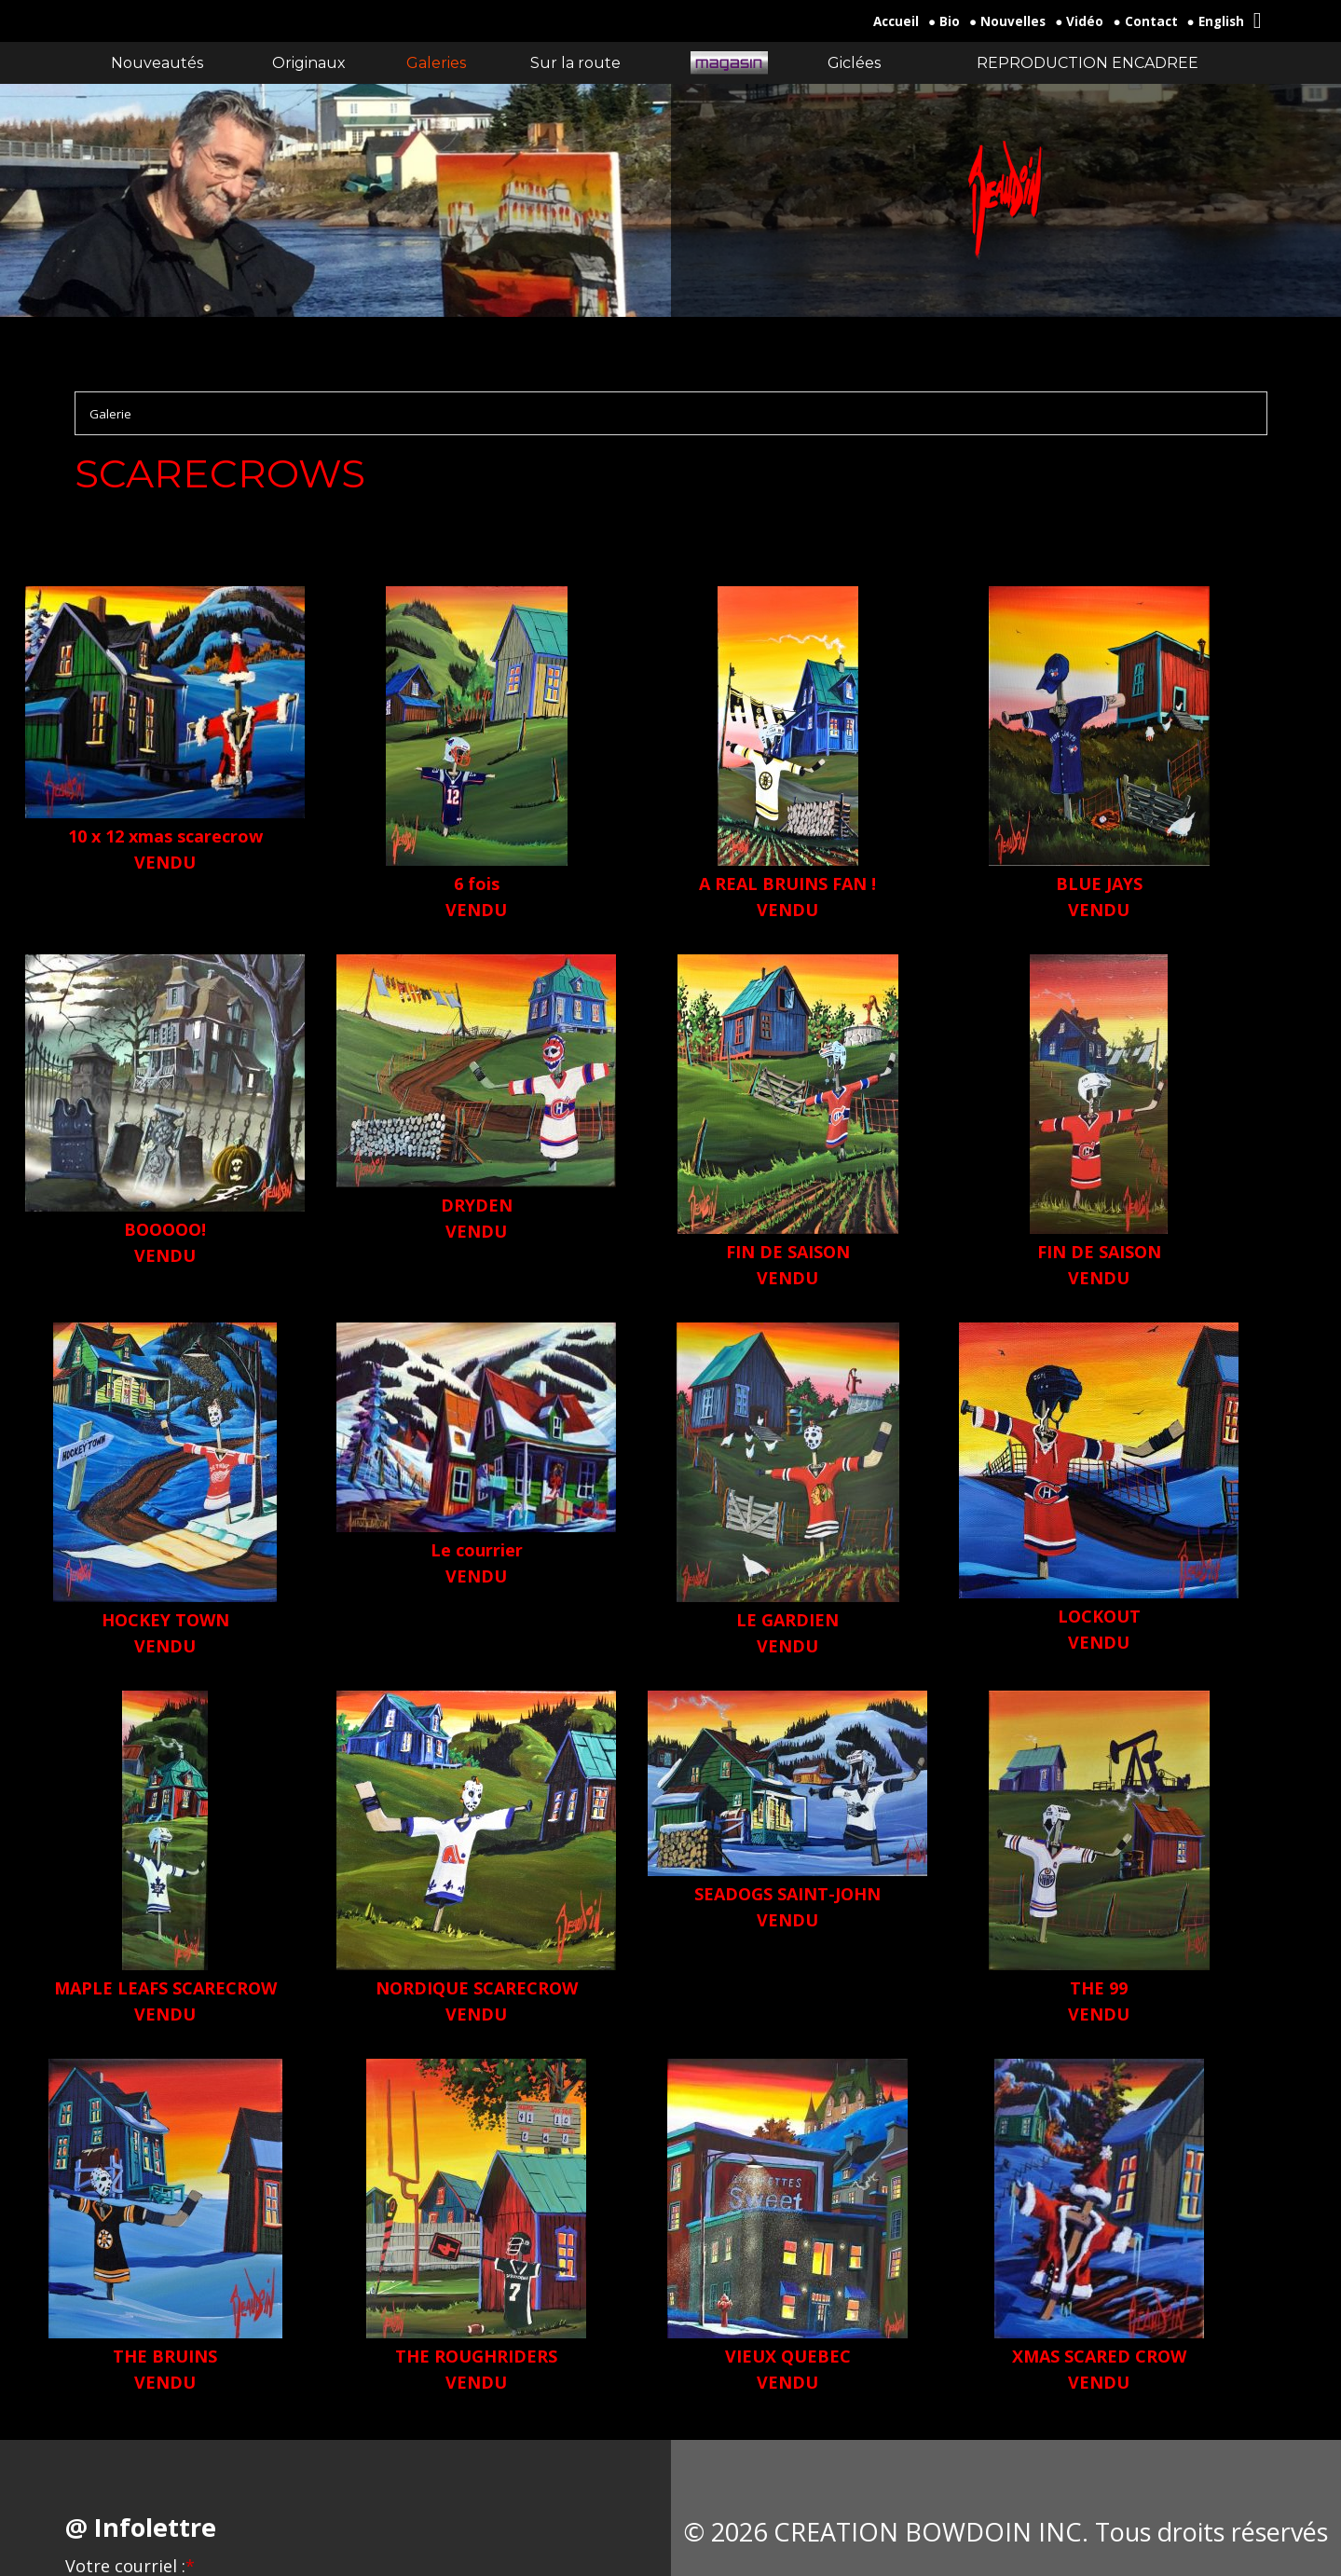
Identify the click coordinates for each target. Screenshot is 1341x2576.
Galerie (110, 413)
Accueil (896, 21)
